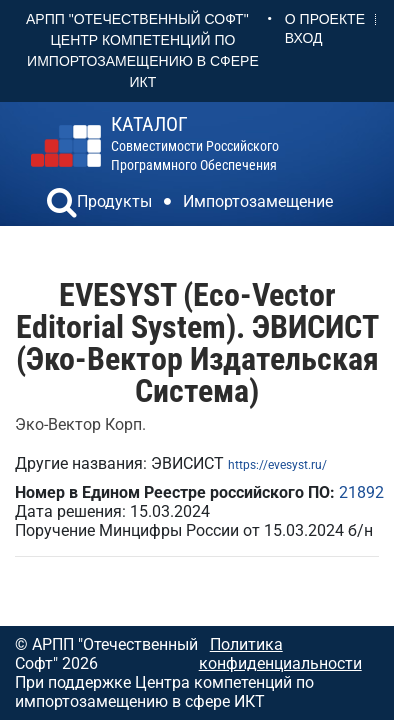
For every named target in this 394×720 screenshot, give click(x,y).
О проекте (325, 19)
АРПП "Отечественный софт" (137, 19)
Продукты (114, 201)
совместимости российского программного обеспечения (195, 143)
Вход (304, 38)
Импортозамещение (258, 201)
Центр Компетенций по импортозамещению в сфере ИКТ (143, 61)
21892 (361, 492)
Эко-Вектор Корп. (80, 424)
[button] (62, 205)
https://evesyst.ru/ (277, 465)
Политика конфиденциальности (280, 654)
